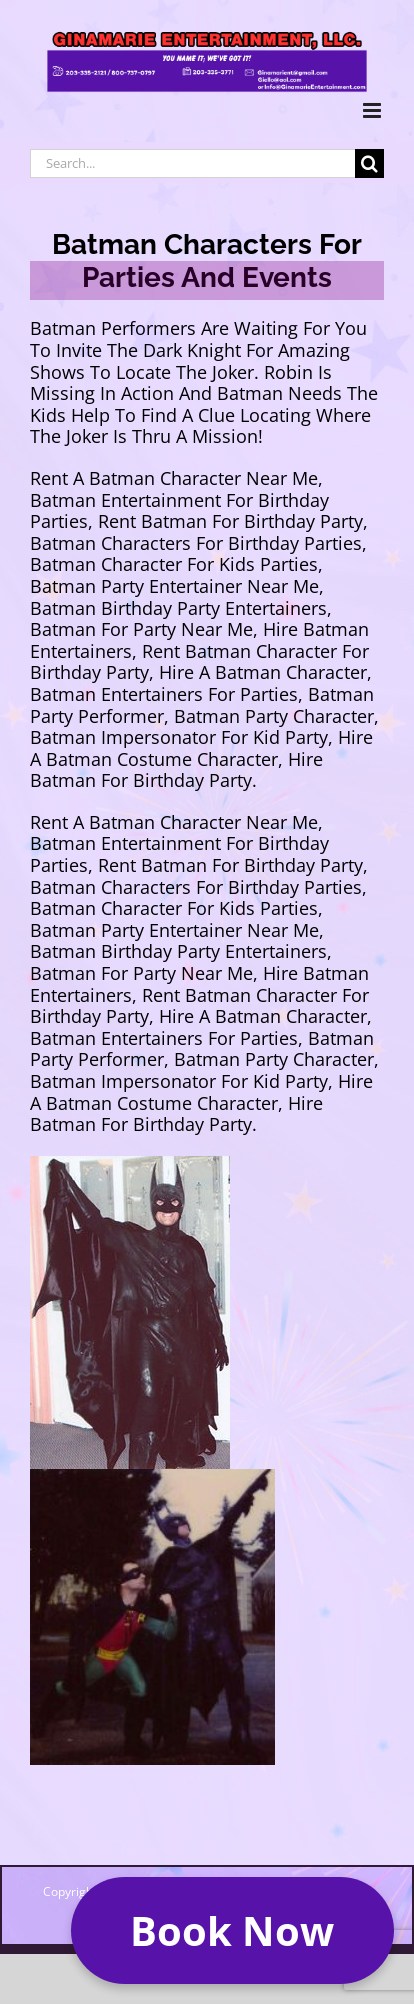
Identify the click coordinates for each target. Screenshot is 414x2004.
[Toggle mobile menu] (373, 110)
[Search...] (192, 163)
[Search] (369, 163)
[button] (232, 1930)
